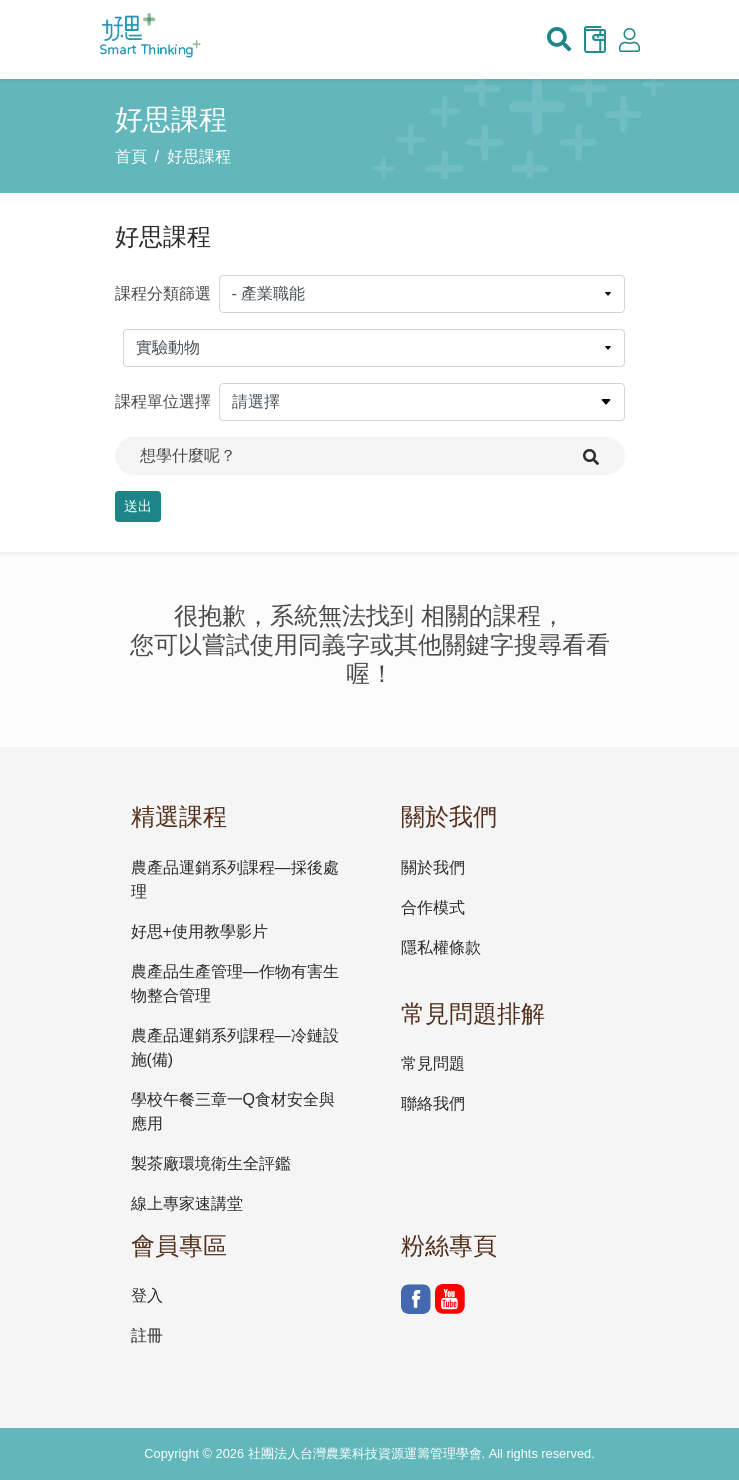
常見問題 (433, 1063)
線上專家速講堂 (187, 1203)
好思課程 (199, 156)
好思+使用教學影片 (199, 931)
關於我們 (433, 867)
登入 (147, 1295)
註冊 (147, 1335)
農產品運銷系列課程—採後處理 (235, 879)
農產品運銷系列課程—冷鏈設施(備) (235, 1047)
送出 (138, 506)
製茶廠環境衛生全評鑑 (211, 1163)
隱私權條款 (441, 947)
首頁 (131, 156)
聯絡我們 (433, 1103)
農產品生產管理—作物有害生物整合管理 (235, 983)
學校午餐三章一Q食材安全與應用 (233, 1111)
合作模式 (433, 907)
